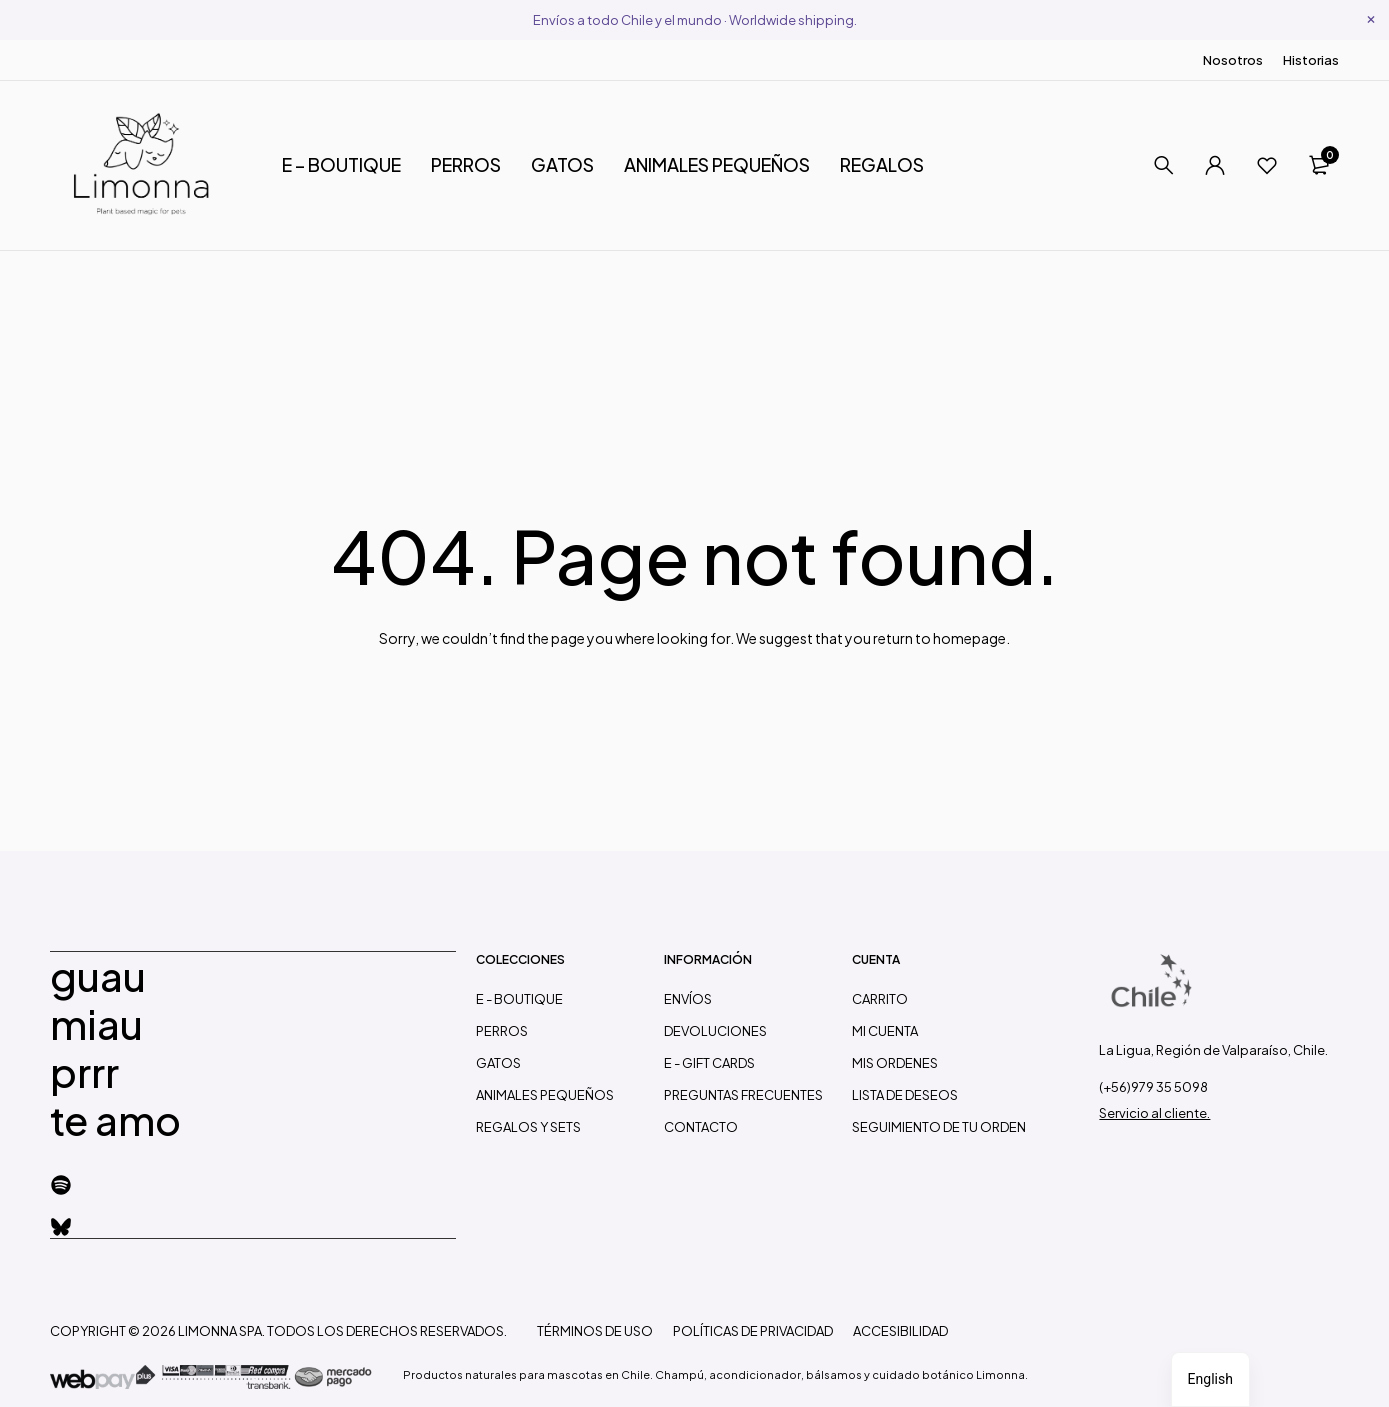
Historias (1311, 60)
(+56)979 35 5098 (1153, 1087)
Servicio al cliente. (1154, 1113)
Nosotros (1233, 60)
